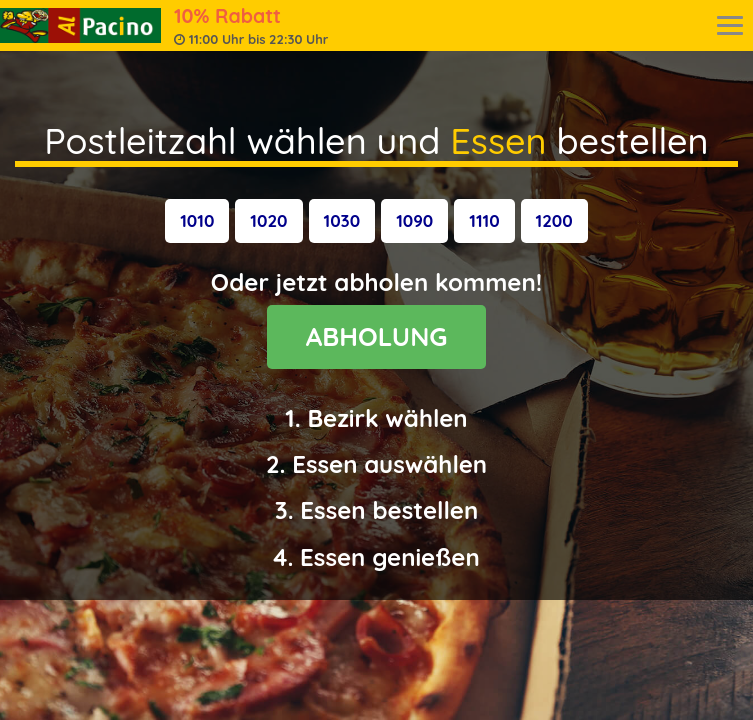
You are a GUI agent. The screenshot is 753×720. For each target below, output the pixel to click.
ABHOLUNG (377, 336)
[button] (197, 221)
